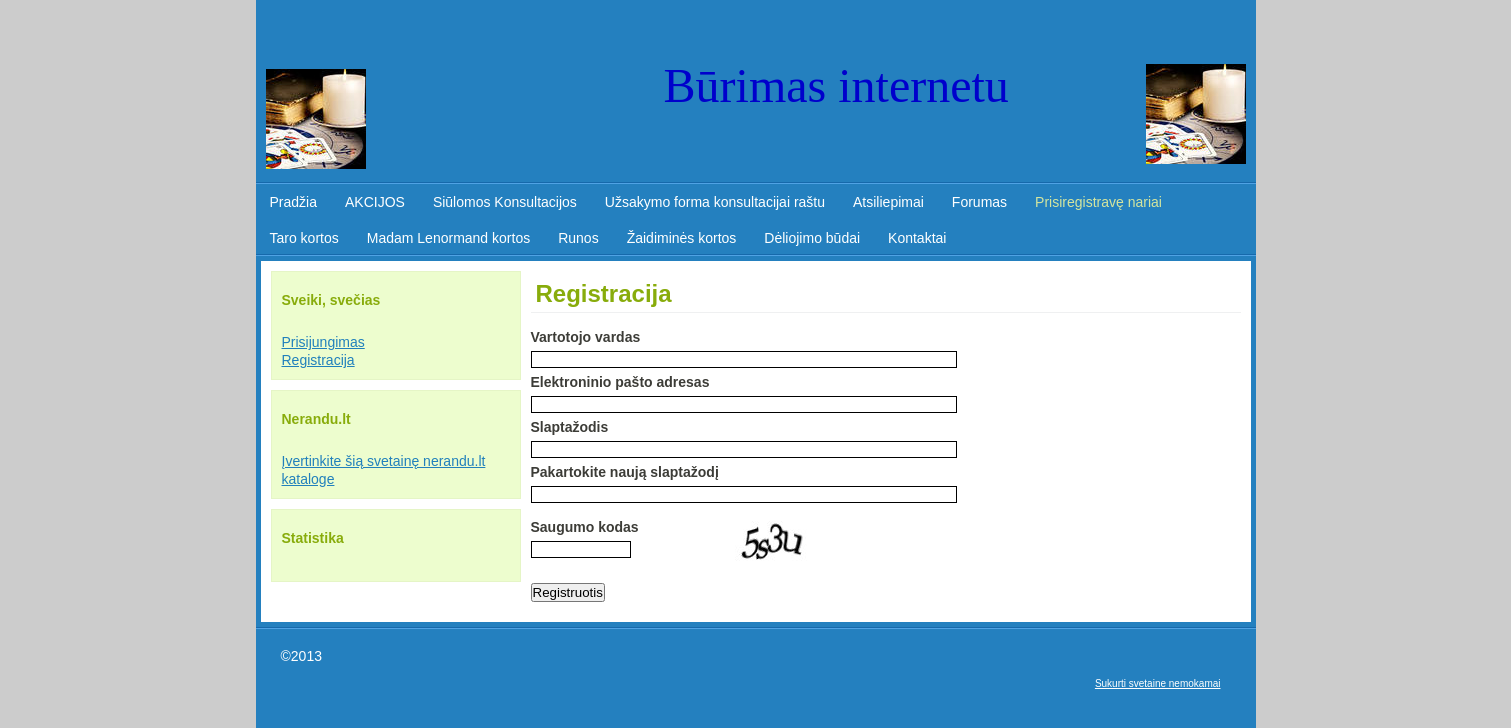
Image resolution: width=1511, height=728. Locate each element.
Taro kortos (304, 238)
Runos (578, 238)
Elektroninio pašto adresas (620, 382)
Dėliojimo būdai (812, 238)
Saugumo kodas (585, 527)
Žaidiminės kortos (682, 238)
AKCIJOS (375, 202)
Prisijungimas (323, 342)
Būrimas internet (824, 85)
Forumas (979, 202)
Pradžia (293, 202)
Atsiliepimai (888, 202)
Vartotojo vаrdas (586, 337)
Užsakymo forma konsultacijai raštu (715, 202)
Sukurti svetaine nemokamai (1158, 683)
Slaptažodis (570, 427)
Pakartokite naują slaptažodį (625, 472)
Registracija (318, 360)
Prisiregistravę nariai (1098, 202)
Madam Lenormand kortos (448, 238)
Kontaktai (917, 238)
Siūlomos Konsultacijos (505, 202)
